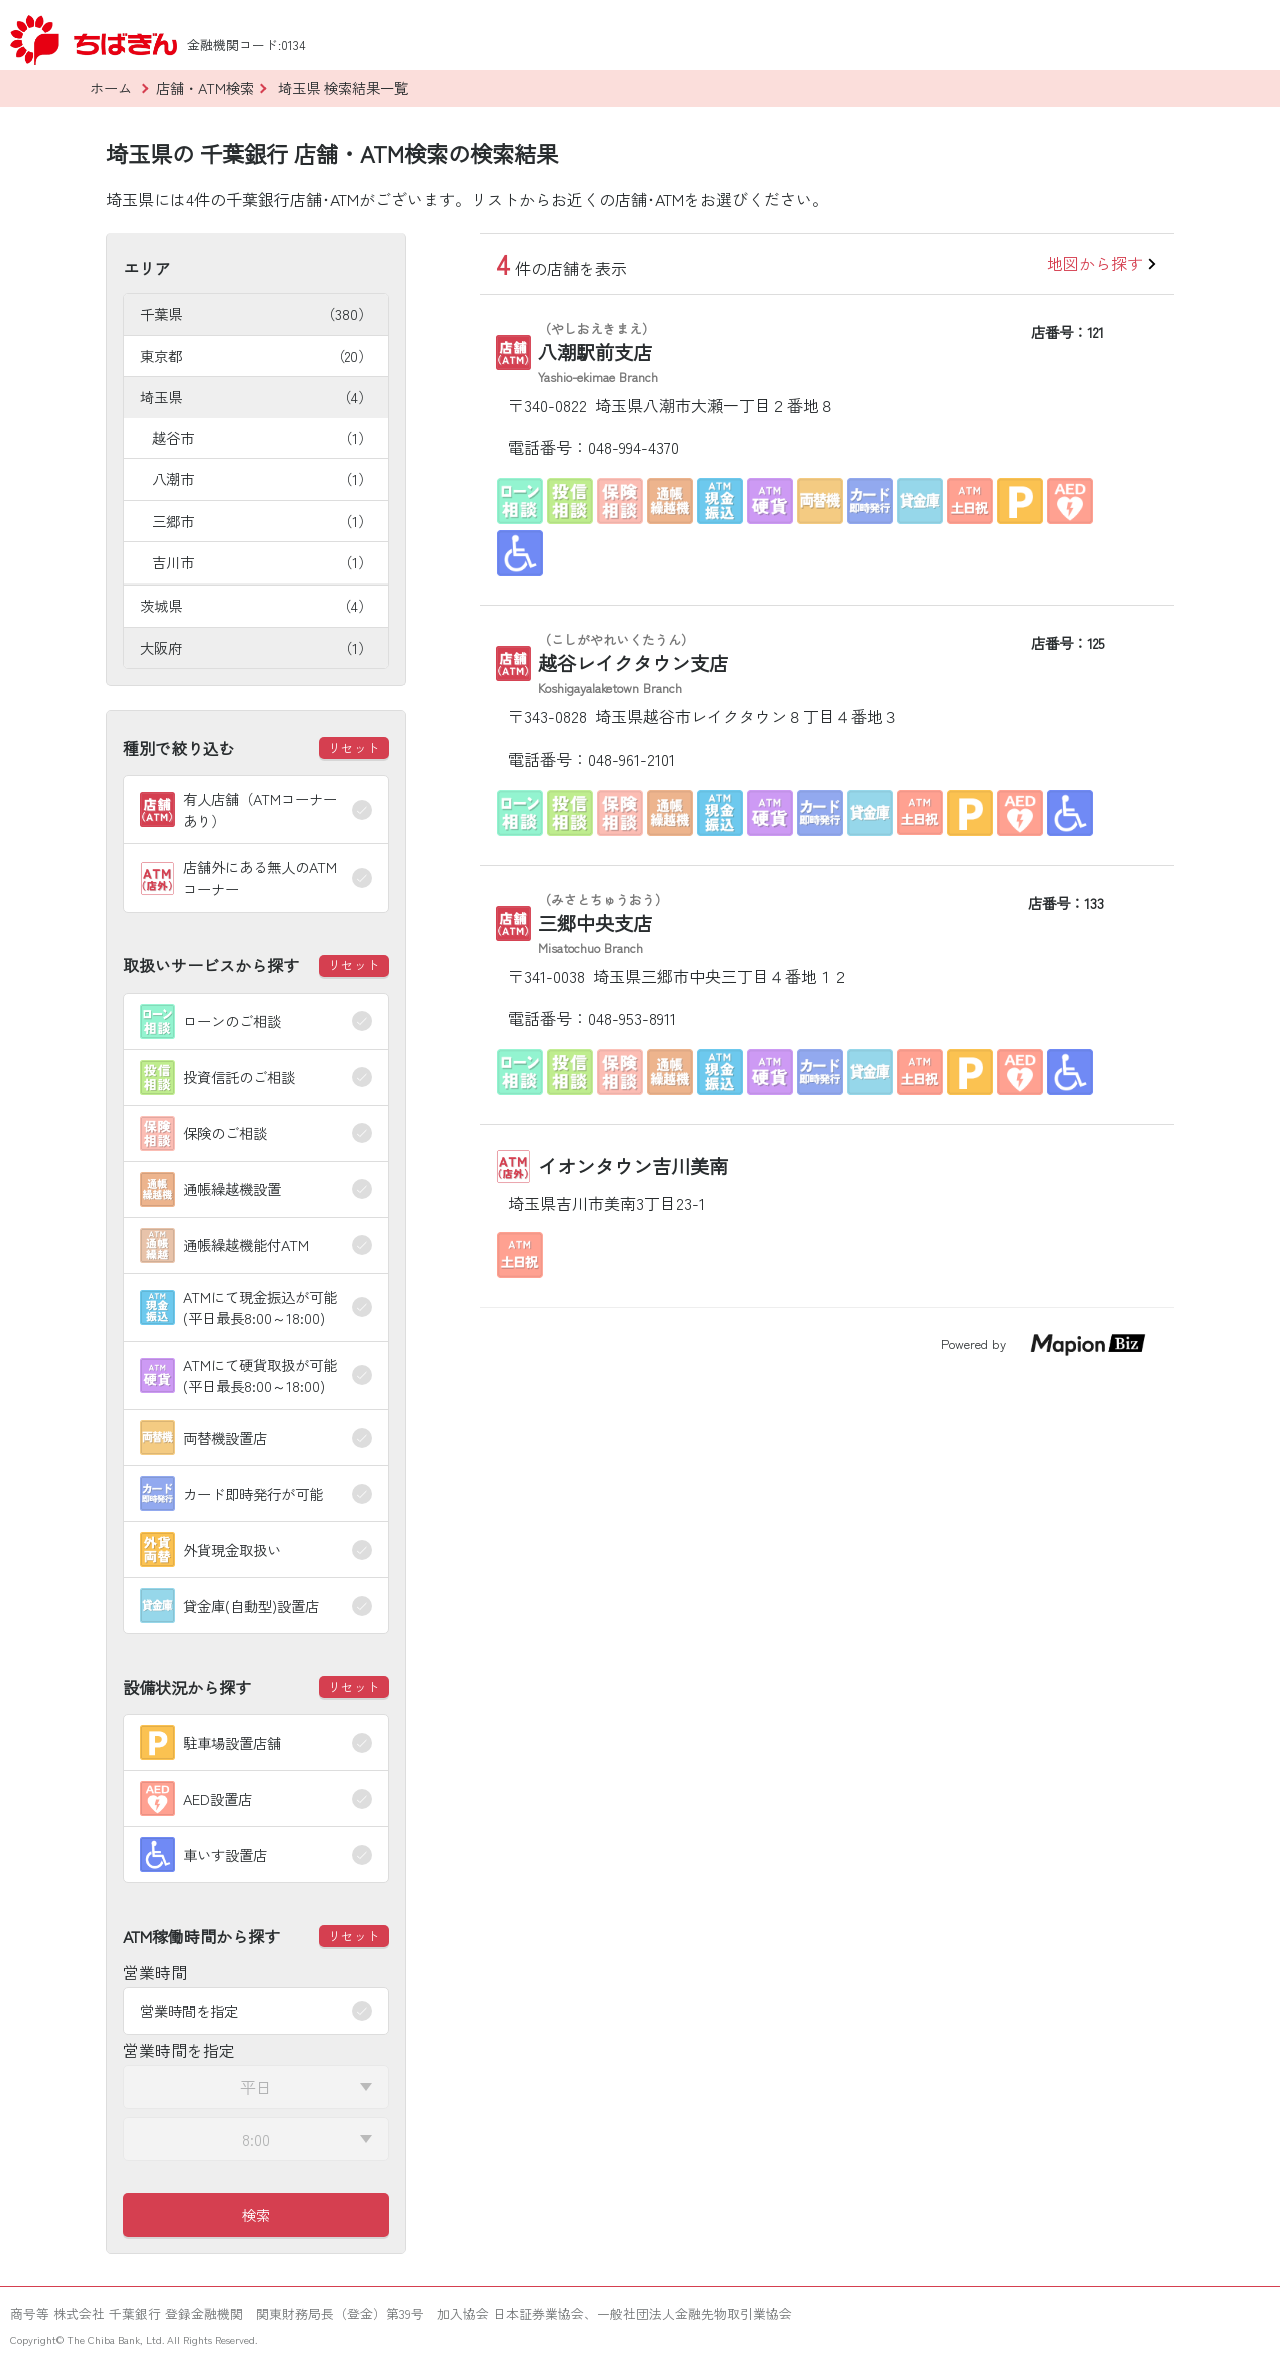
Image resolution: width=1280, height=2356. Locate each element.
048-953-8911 (632, 1018)
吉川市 (262, 561)
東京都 (256, 355)
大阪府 (256, 647)
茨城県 (256, 605)
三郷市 (262, 520)
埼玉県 (256, 396)
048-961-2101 (631, 759)
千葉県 (256, 313)
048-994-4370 (633, 447)
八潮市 (262, 478)
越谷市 (262, 437)
